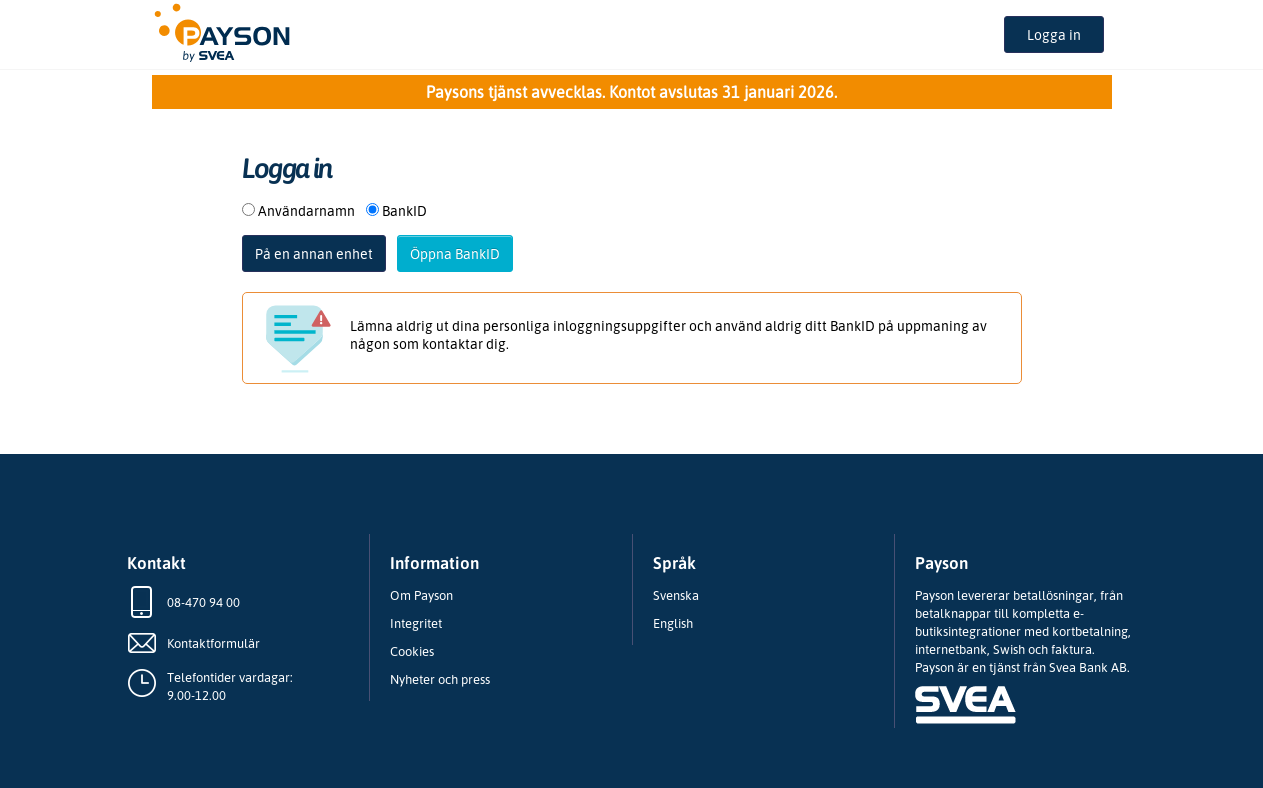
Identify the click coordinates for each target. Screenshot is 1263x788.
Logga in (1054, 34)
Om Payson (421, 595)
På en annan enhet (314, 253)
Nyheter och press (440, 679)
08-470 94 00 (203, 602)
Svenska (676, 595)
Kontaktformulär (213, 643)
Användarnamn (306, 210)
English (673, 623)
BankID (404, 210)
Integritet (416, 623)
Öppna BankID (455, 253)
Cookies (412, 651)
